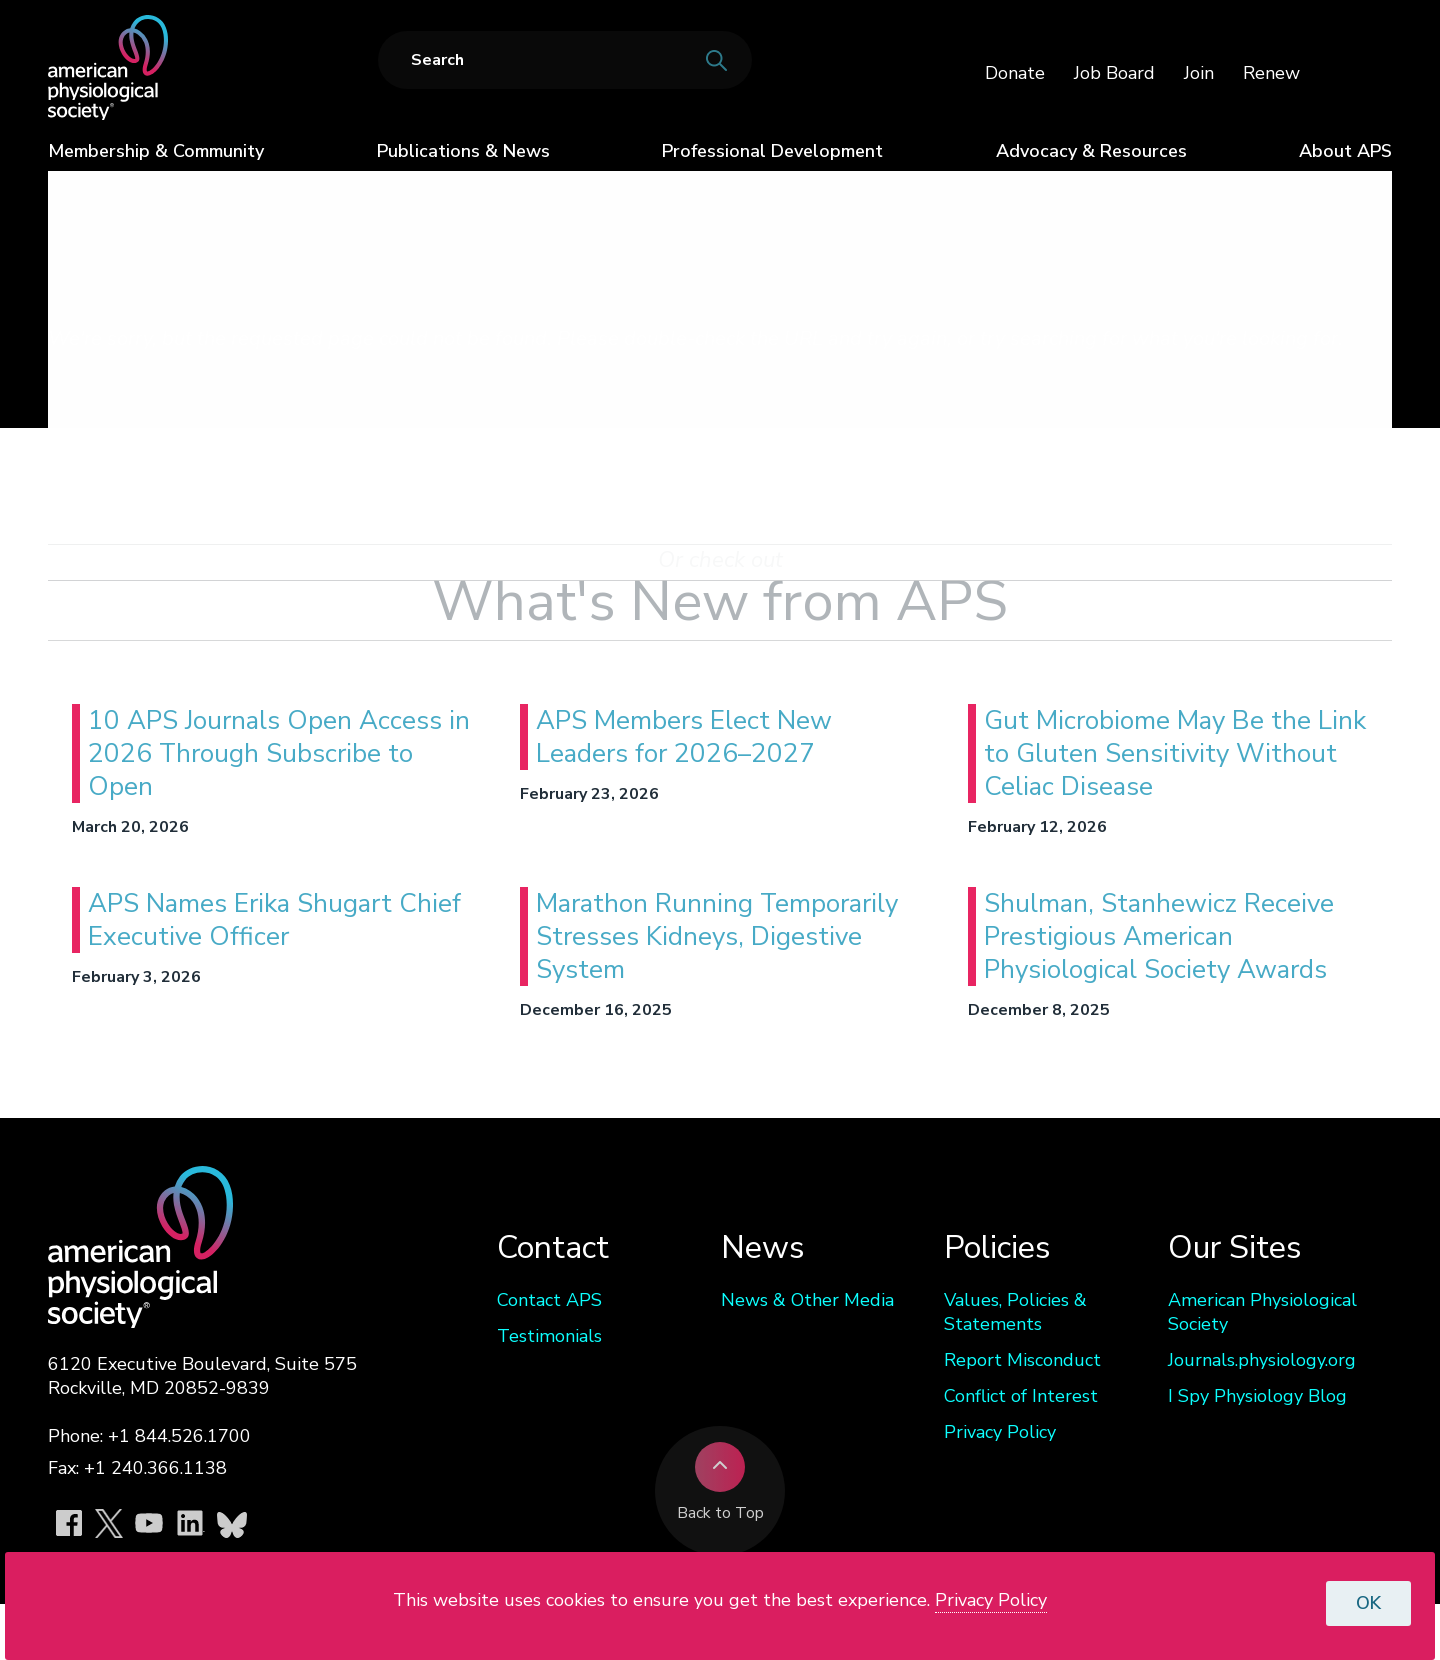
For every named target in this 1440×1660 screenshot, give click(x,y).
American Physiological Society (1262, 1312)
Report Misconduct (1022, 1360)
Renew (1271, 73)
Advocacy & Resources (1091, 151)
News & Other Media (807, 1300)
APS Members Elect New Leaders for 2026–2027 (684, 737)
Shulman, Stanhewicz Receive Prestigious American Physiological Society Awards (1159, 936)
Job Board (1114, 73)
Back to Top (720, 1483)
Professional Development (772, 151)
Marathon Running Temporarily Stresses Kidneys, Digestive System (717, 936)
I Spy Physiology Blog (1257, 1396)
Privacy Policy (1000, 1432)
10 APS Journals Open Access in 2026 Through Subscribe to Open (279, 753)
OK (1368, 1603)
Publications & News (463, 151)
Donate (1015, 73)
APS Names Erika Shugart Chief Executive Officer (274, 920)
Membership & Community (156, 151)
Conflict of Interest (1021, 1396)
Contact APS (549, 1300)
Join (1199, 73)
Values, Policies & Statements (1015, 1312)
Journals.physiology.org (1262, 1360)
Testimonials (549, 1336)
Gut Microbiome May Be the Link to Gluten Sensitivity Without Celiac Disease (1175, 753)
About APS (1345, 151)
